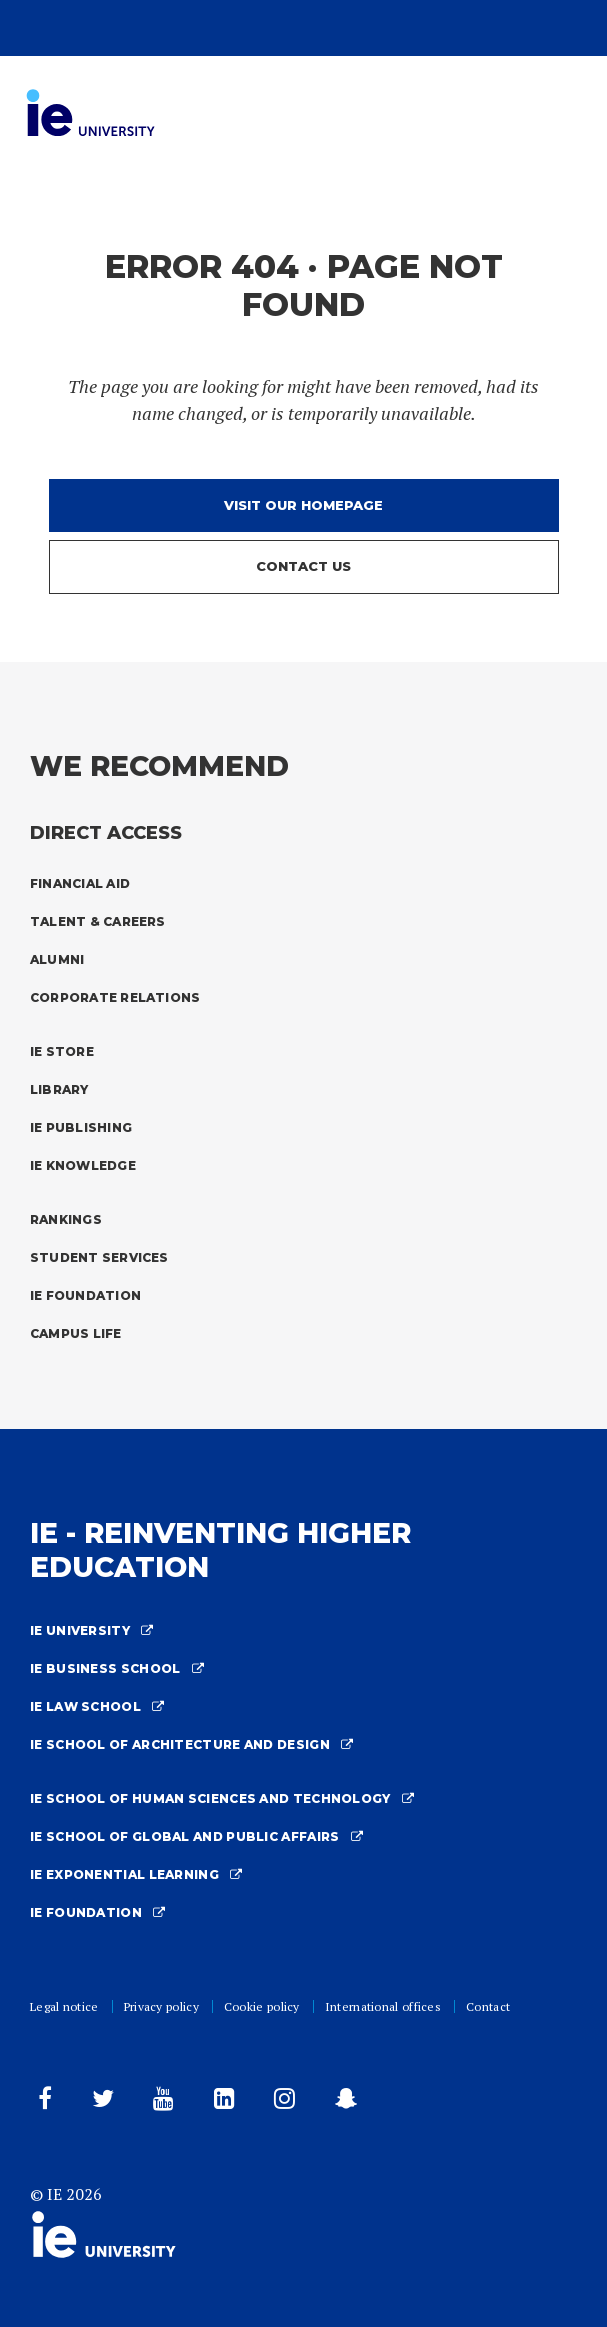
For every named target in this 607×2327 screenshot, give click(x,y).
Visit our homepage (303, 505)
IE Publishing (81, 1127)
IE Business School (117, 1668)
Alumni (57, 959)
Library (59, 1089)
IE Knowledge (83, 1165)
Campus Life (76, 1333)
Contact (488, 2006)
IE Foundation (85, 1295)
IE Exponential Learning (136, 1874)
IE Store (62, 1051)
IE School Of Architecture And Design (191, 1744)
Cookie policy (262, 2006)
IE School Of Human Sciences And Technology (222, 1798)
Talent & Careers (98, 921)
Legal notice (64, 2006)
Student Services (99, 1257)
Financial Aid (80, 883)
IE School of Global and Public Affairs (196, 1836)
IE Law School (97, 1706)
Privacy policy (161, 2006)
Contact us (303, 566)
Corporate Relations (115, 997)
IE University (92, 1630)
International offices (383, 2006)
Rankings (66, 1219)
